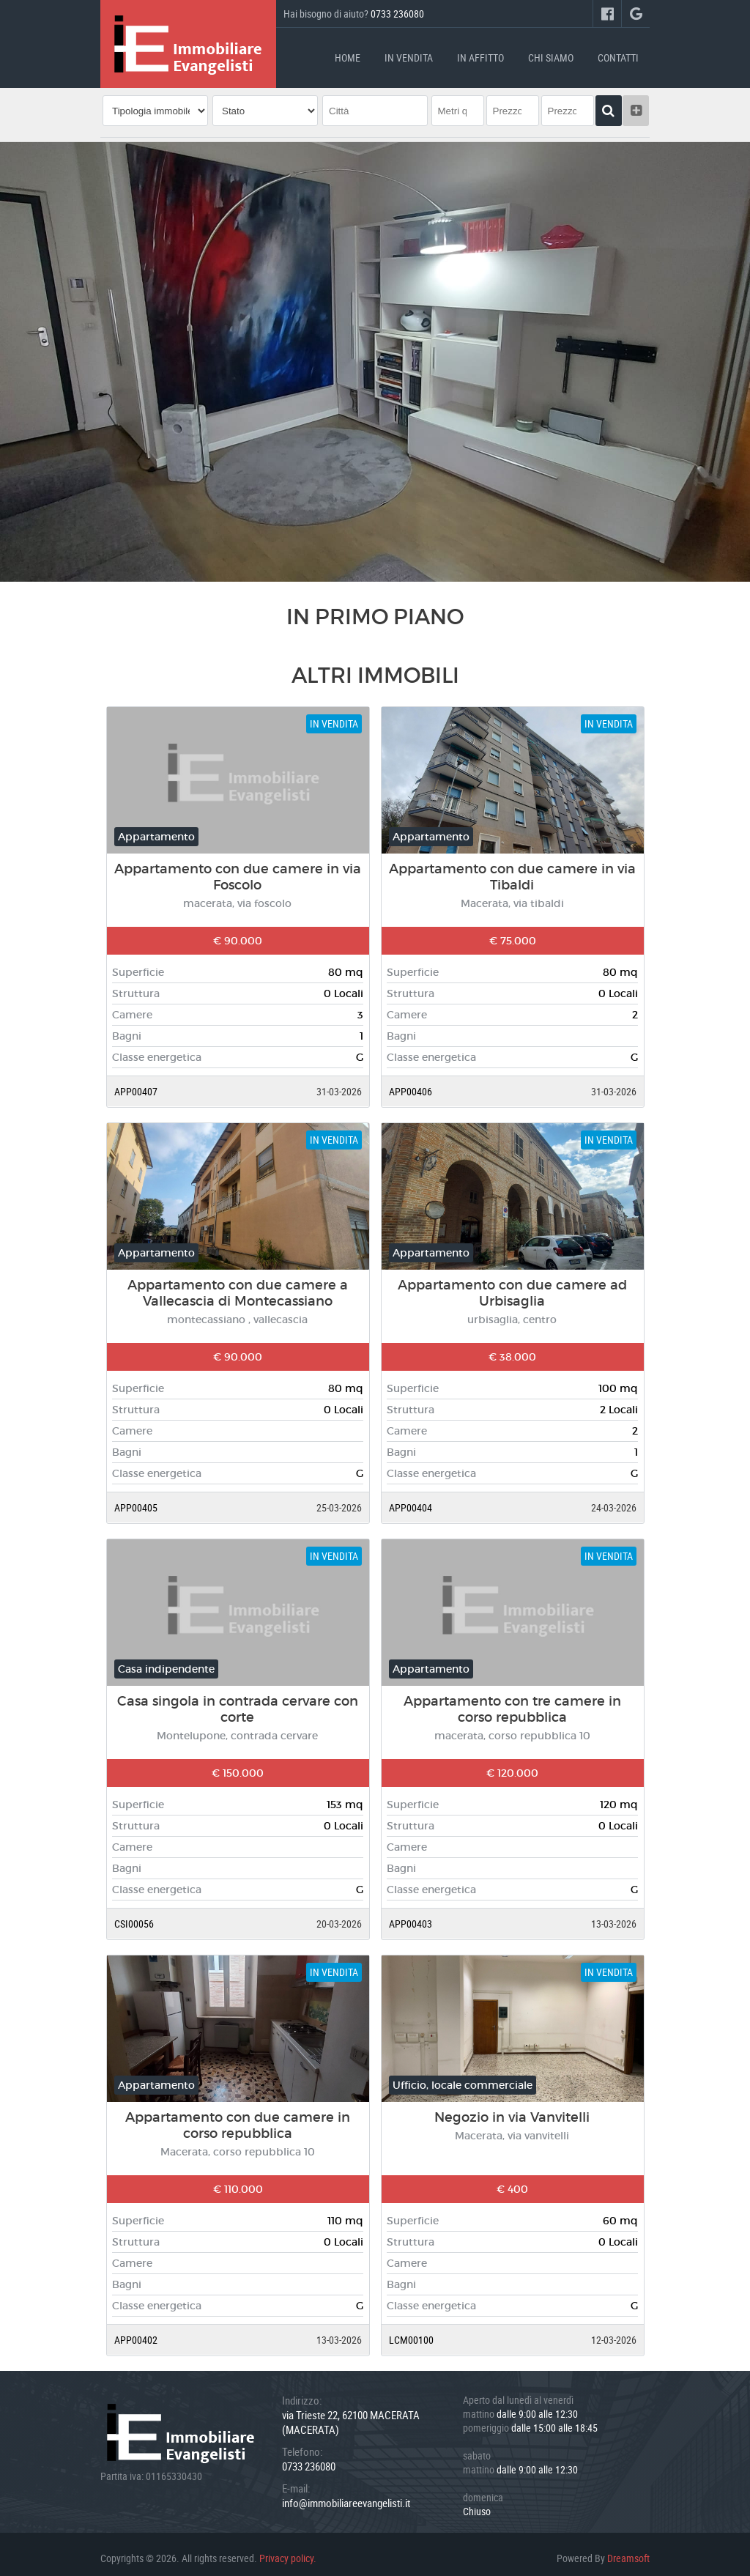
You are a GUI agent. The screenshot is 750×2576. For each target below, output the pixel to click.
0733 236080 (397, 14)
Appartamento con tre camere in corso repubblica (512, 1701)
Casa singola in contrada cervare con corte (237, 1701)
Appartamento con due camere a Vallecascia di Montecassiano (237, 1285)
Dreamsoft (628, 2550)
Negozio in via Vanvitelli (512, 2109)
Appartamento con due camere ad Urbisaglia (512, 1285)
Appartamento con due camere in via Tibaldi (512, 869)
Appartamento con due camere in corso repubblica (237, 2117)
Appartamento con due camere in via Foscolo (237, 869)
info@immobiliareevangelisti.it (346, 2494)
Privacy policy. (287, 2550)
